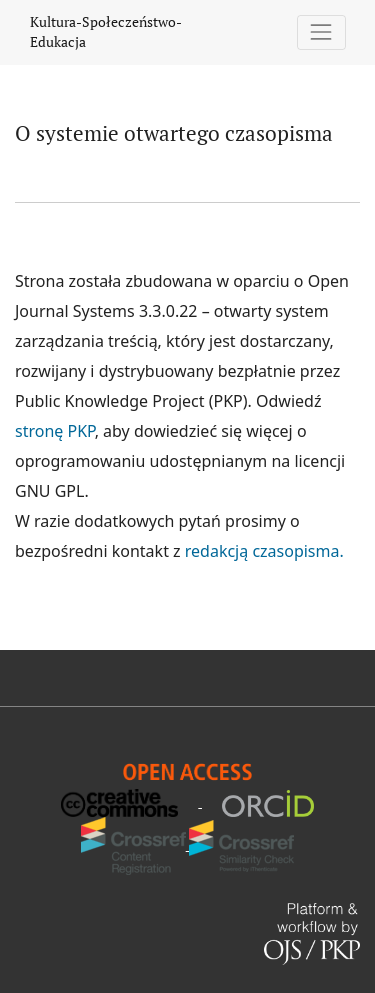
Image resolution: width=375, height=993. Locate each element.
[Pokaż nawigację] (321, 32)
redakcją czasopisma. (264, 551)
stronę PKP (55, 431)
